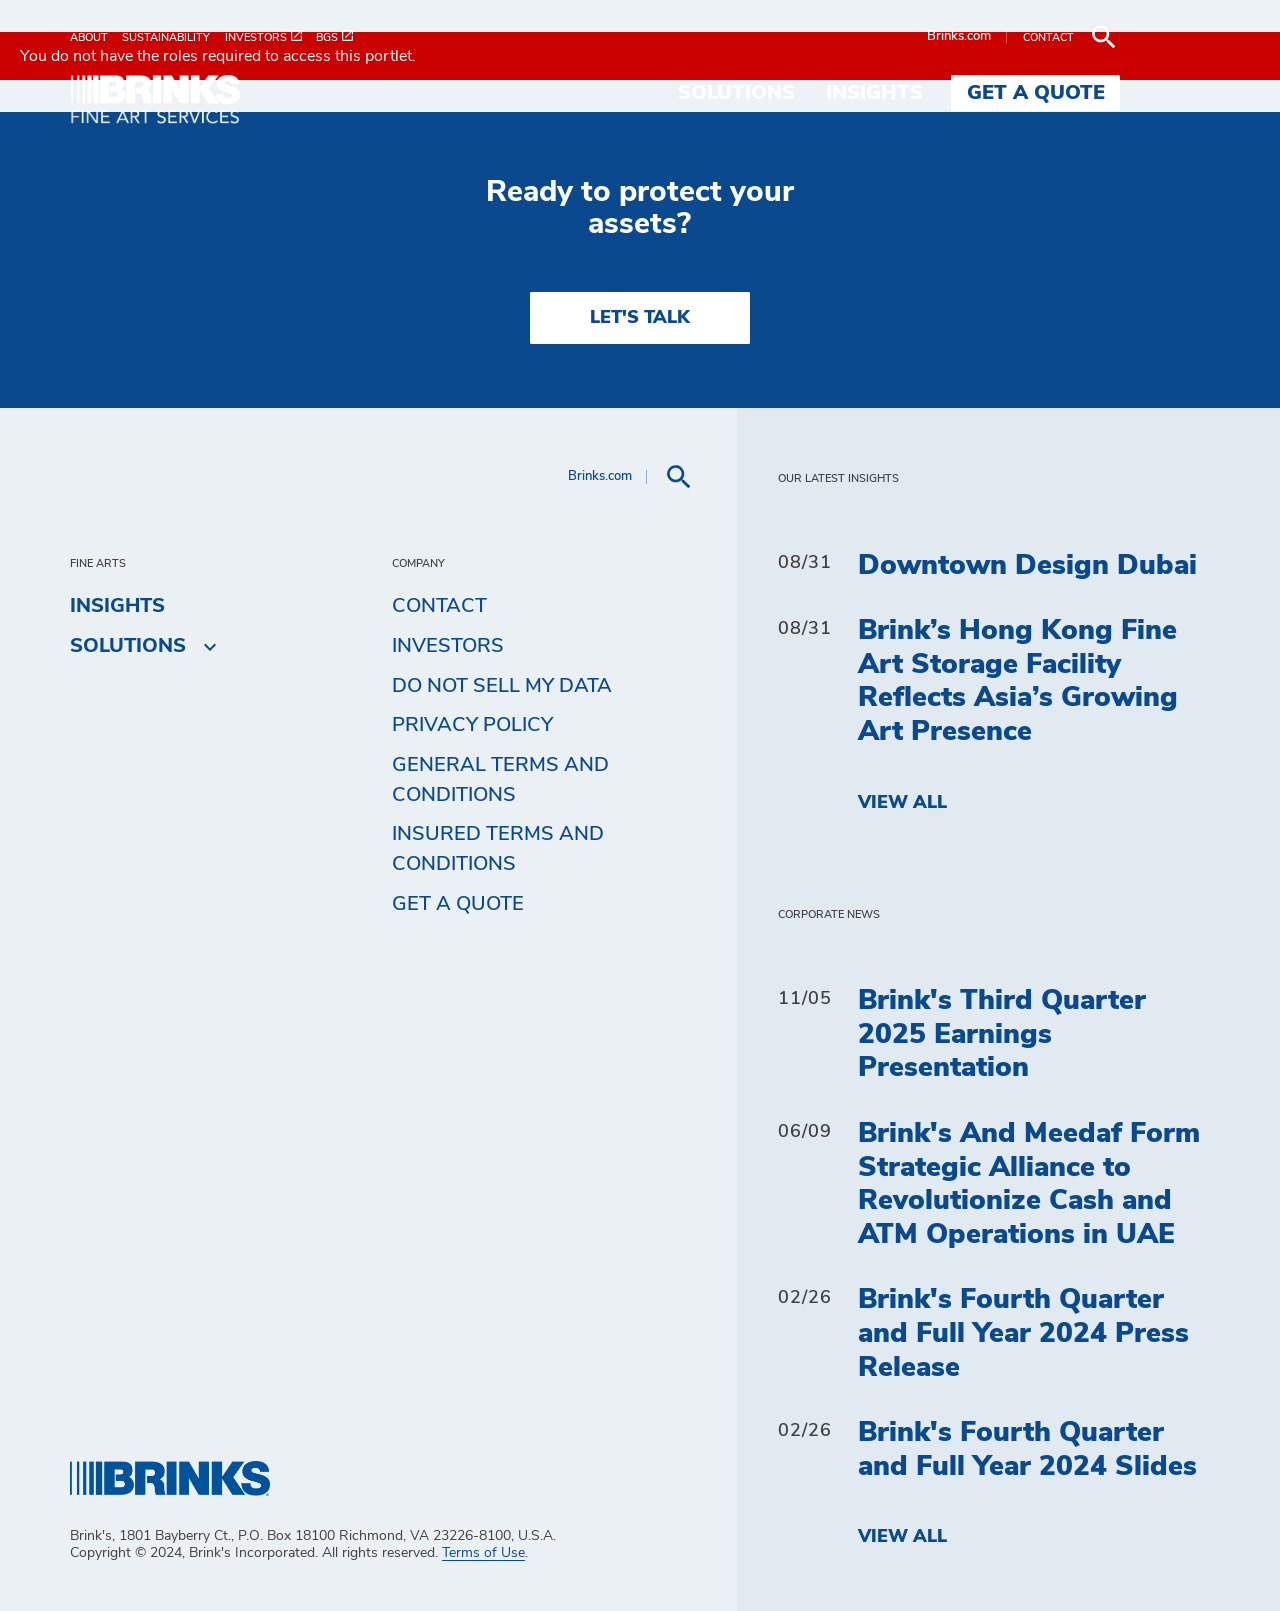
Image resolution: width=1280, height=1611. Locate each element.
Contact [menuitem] (439, 606)
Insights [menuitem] (964, 93)
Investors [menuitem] (448, 646)
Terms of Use (483, 1553)
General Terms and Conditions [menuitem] (500, 780)
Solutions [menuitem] (826, 93)
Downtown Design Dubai (1027, 566)
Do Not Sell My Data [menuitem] (502, 686)
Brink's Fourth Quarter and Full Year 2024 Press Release (1023, 1333)
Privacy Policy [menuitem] (472, 725)
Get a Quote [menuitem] (1126, 93)
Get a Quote (458, 904)
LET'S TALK (640, 318)
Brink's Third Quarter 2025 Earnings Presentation (1002, 1034)
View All (902, 803)
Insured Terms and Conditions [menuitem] (498, 849)
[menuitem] (96, 37)
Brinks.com (1049, 36)
